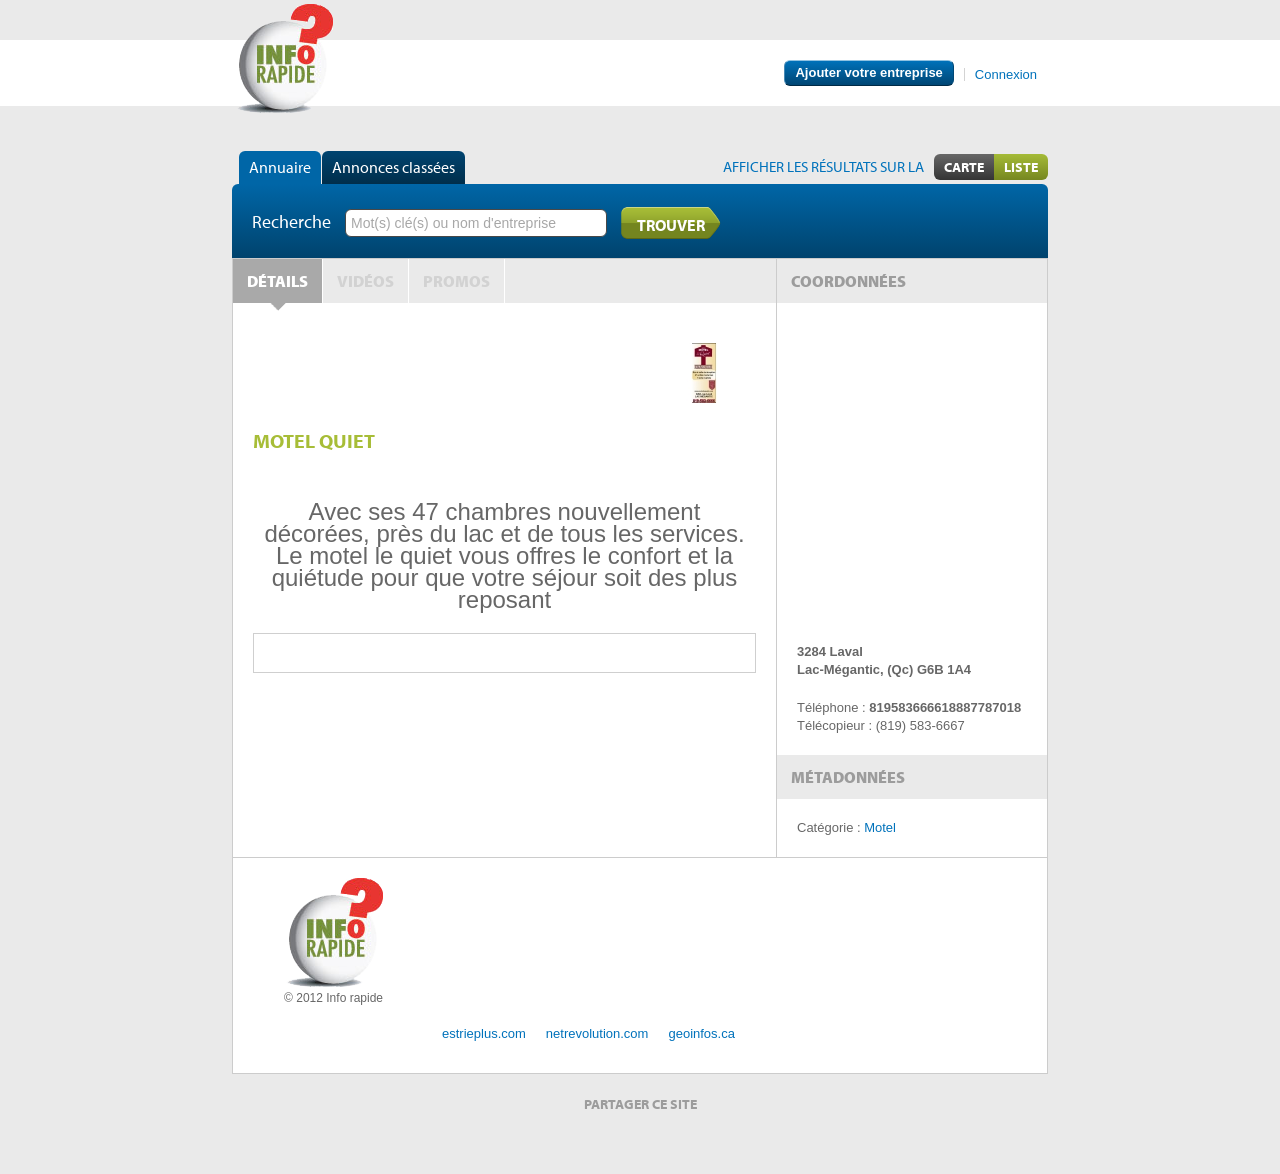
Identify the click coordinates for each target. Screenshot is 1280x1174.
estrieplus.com (484, 1033)
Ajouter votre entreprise (868, 72)
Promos (456, 281)
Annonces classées (393, 167)
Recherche (291, 221)
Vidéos (365, 281)
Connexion (1006, 74)
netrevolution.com (597, 1033)
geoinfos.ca (701, 1033)
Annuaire (280, 167)
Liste (1021, 167)
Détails (277, 281)
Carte (964, 167)
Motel (880, 827)
